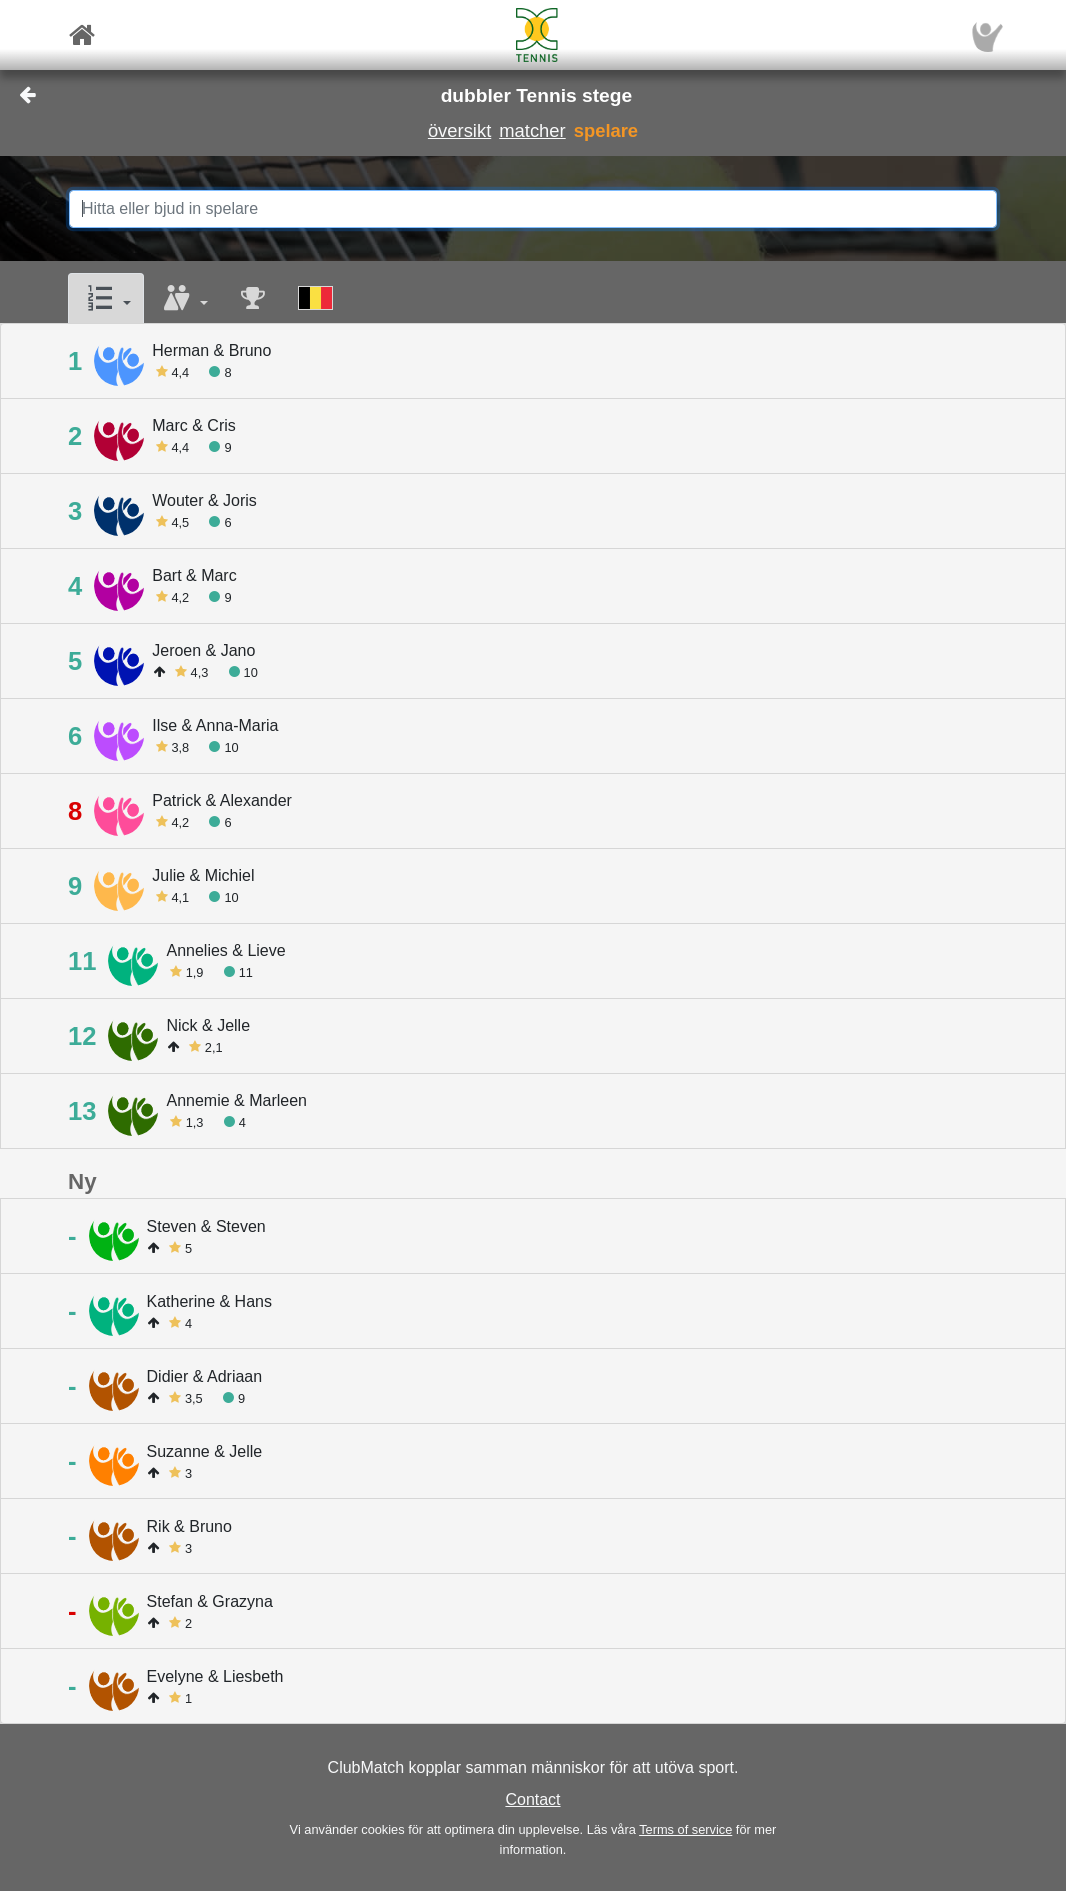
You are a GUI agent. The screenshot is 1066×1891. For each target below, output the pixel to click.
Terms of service (685, 1829)
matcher (532, 130)
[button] (106, 298)
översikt (459, 130)
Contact (532, 1799)
